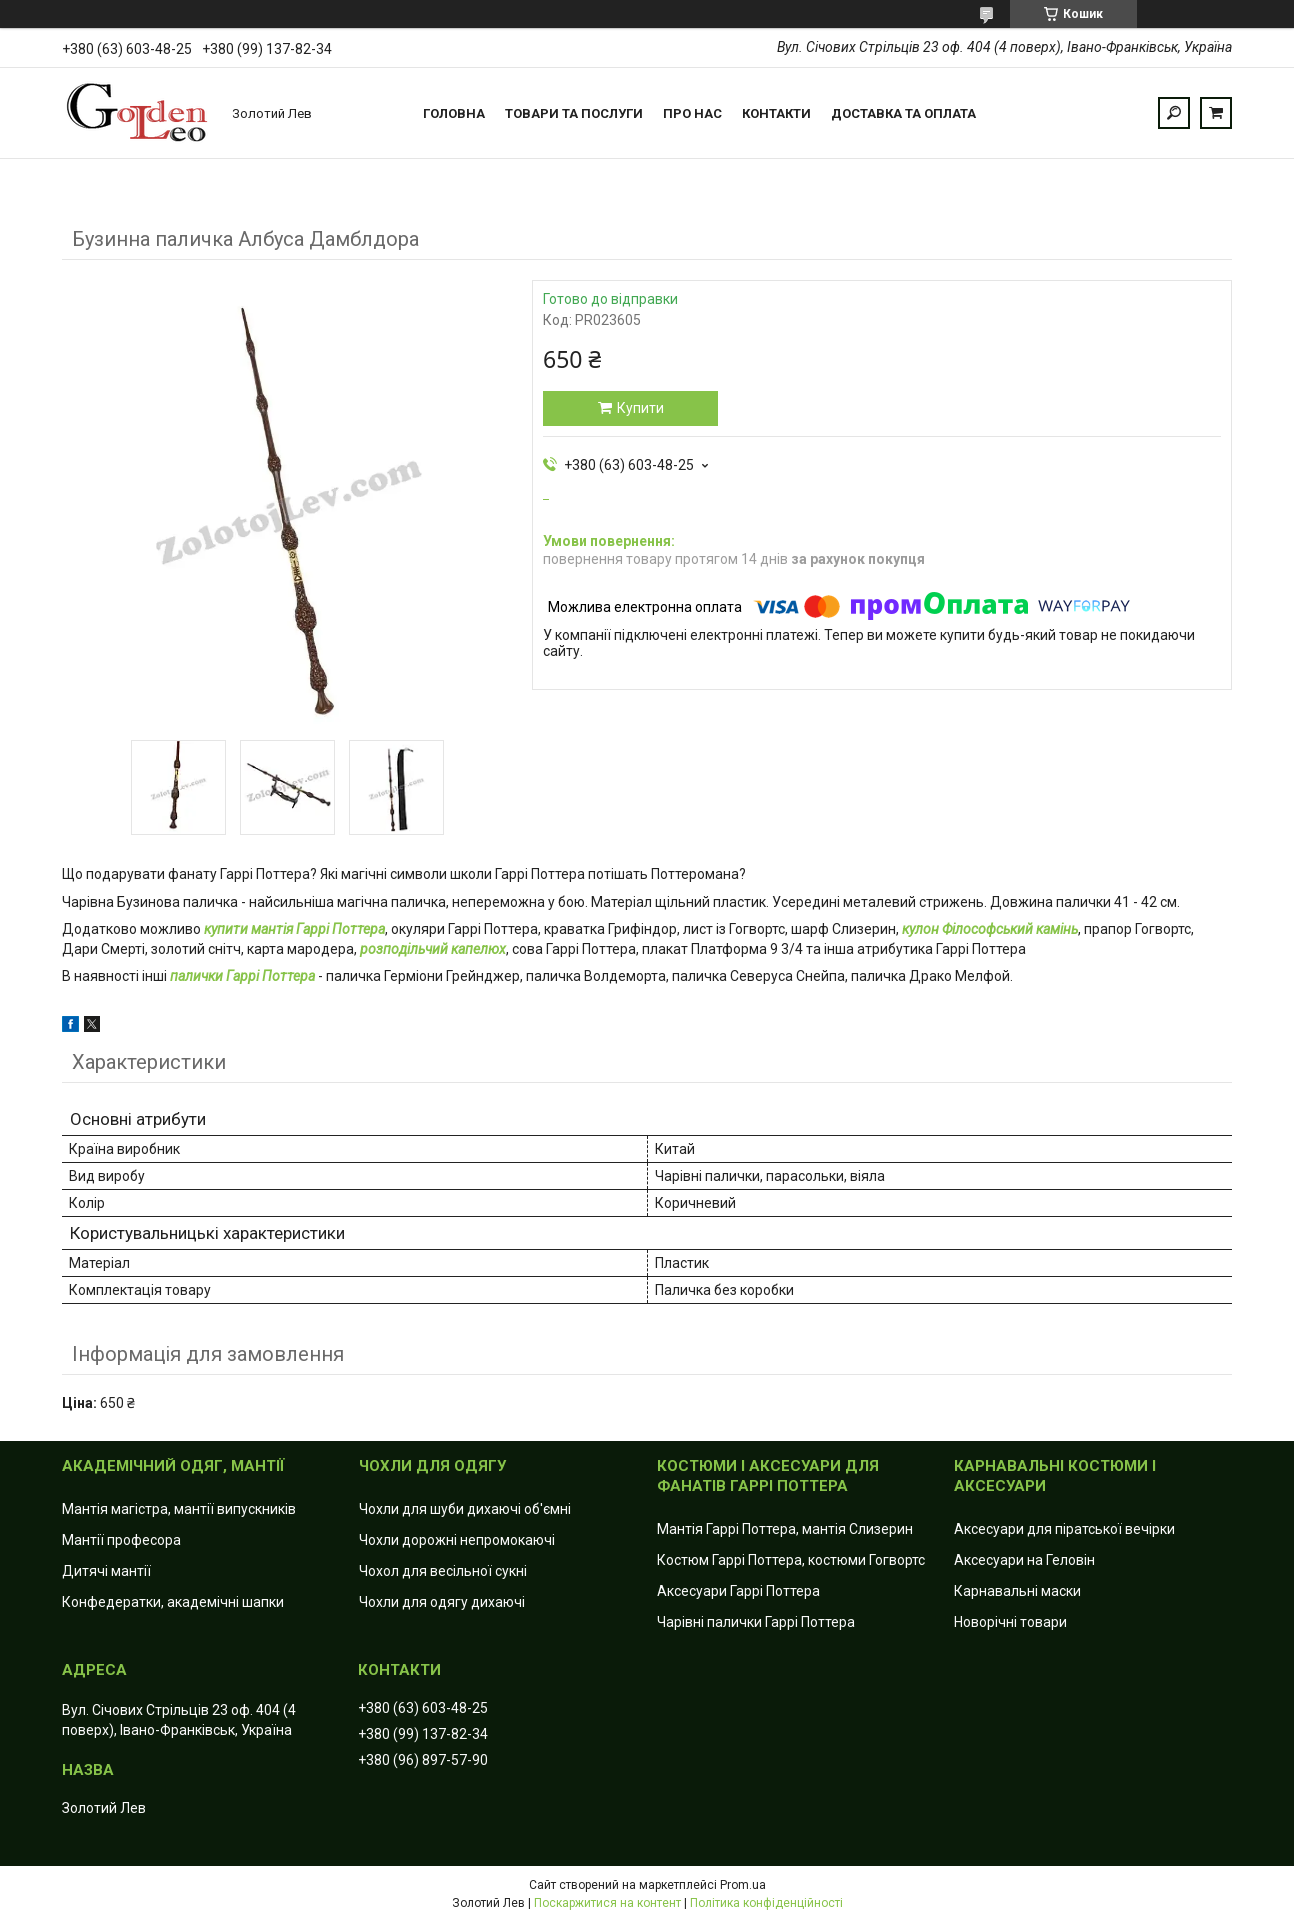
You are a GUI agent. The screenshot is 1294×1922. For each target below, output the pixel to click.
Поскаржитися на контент (607, 1903)
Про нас (692, 113)
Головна (454, 113)
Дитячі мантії (106, 1571)
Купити (640, 408)
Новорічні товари (1010, 1622)
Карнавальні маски (1017, 1591)
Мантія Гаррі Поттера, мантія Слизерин (785, 1529)
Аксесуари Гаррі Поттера (738, 1591)
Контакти (776, 113)
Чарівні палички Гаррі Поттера (756, 1622)
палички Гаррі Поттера (242, 976)
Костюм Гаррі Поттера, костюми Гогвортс (791, 1560)
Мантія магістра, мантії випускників (179, 1509)
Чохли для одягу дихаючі (442, 1602)
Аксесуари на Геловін (1024, 1560)
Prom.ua (743, 1885)
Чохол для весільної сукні (443, 1571)
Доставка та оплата (903, 113)
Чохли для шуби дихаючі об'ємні (465, 1509)
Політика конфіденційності (766, 1903)
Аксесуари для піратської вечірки (1064, 1529)
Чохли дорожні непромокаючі (457, 1540)
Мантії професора (121, 1540)
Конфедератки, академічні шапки (173, 1602)
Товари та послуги (574, 113)
